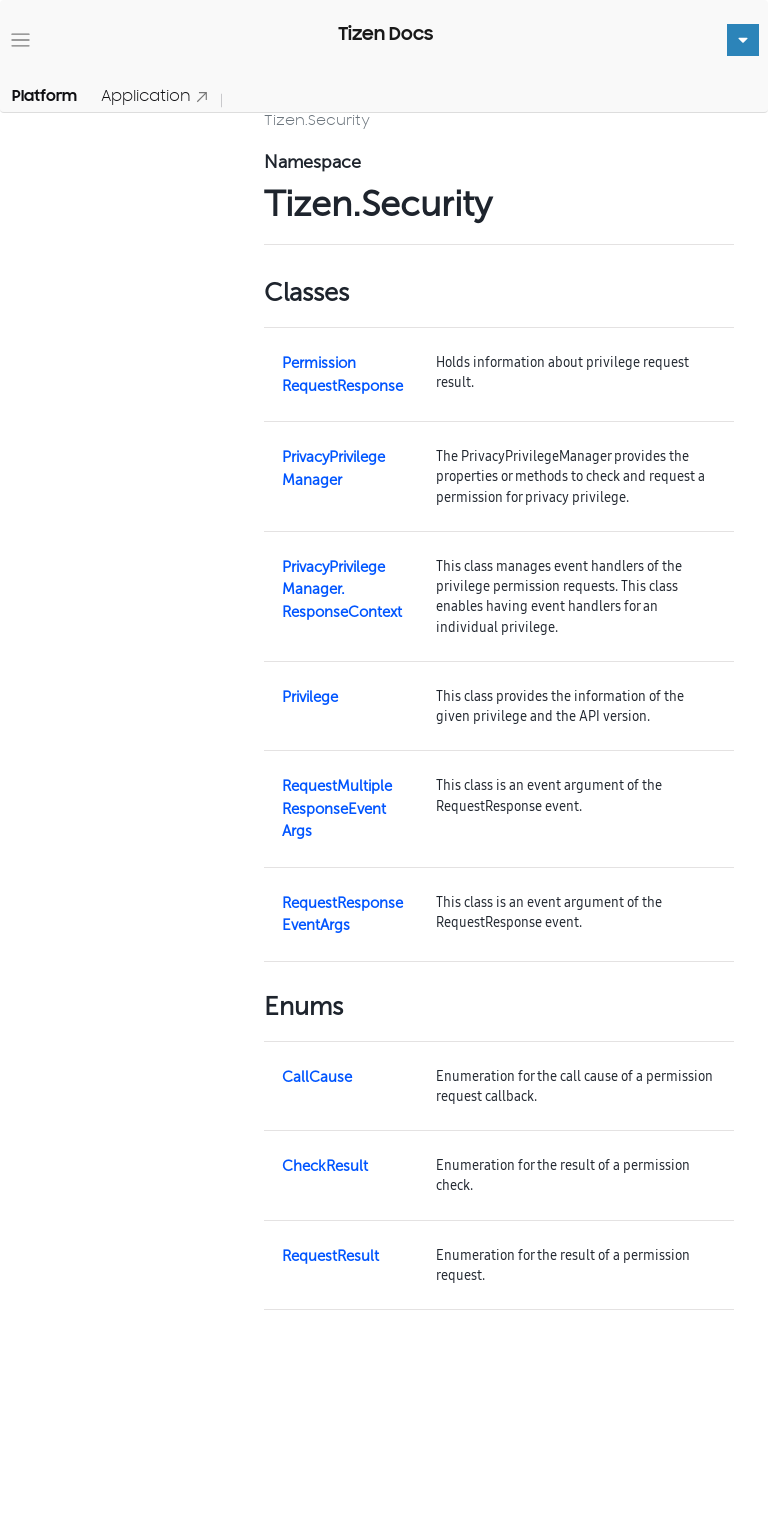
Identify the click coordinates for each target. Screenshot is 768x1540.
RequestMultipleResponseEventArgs (337, 808)
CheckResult (325, 1166)
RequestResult (330, 1256)
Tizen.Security (317, 119)
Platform (44, 96)
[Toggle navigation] (20, 40)
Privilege (310, 697)
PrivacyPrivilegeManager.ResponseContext (342, 589)
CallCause (317, 1077)
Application (155, 95)
